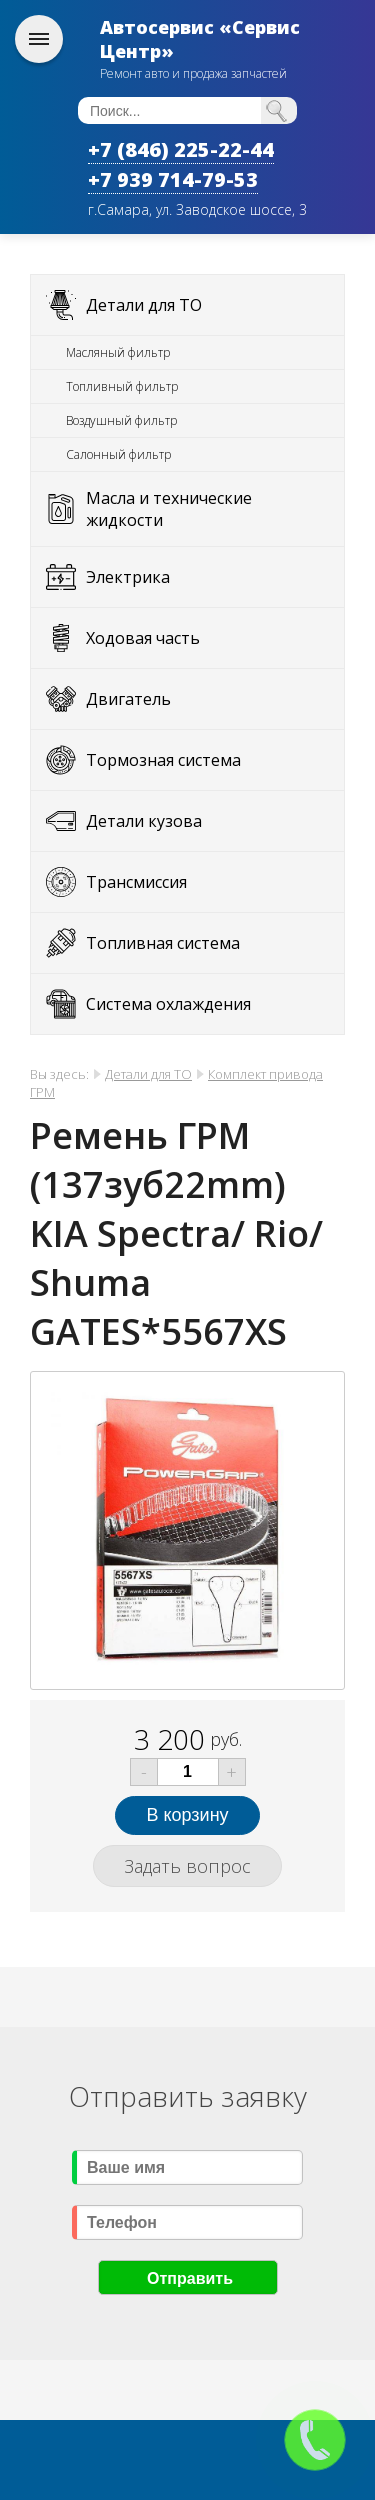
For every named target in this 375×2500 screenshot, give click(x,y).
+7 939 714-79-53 (173, 179)
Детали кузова (144, 821)
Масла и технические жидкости (169, 509)
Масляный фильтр (118, 352)
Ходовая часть (143, 638)
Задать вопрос (187, 1866)
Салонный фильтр (118, 454)
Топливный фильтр (122, 386)
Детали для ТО (144, 305)
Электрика (128, 577)
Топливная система (163, 943)
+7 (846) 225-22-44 (181, 149)
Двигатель (128, 699)
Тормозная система (163, 760)
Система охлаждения (168, 1004)
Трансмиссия (136, 882)
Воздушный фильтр (121, 420)
